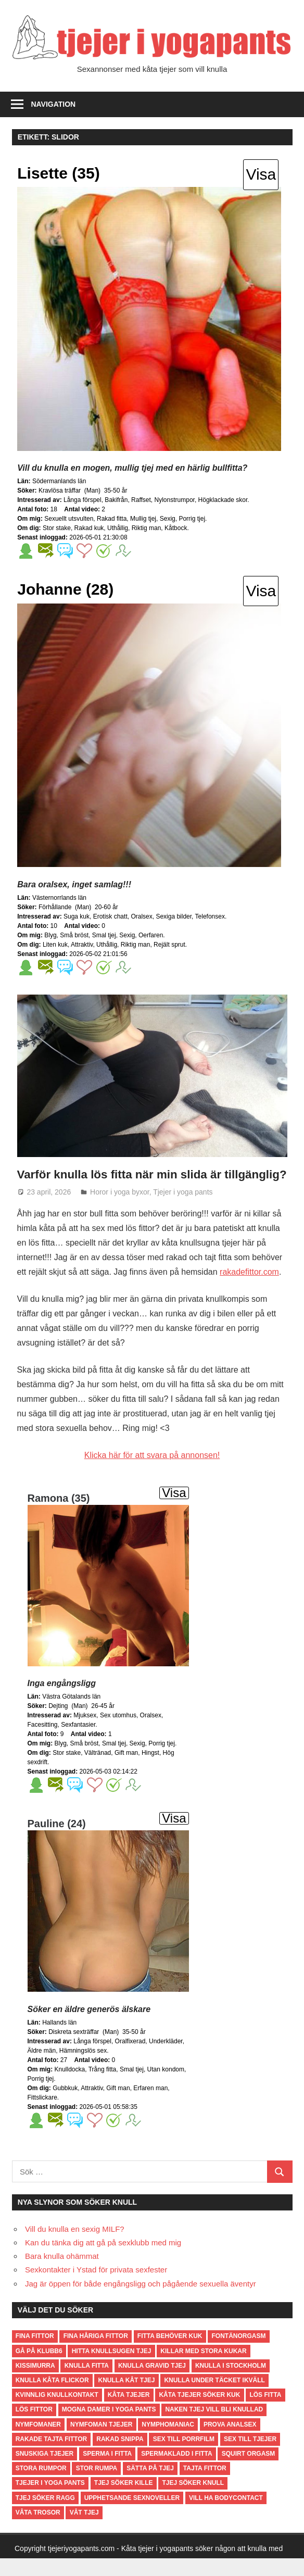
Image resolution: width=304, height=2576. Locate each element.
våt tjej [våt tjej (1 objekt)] (84, 2529)
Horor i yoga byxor (119, 1209)
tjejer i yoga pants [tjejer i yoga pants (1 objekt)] (50, 2500)
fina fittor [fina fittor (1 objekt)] (35, 2353)
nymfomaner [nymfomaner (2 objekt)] (38, 2441)
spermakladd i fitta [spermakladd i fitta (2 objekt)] (176, 2471)
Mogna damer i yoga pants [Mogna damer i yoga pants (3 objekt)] (109, 2427)
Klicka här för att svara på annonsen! (152, 1472)
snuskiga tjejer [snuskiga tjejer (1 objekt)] (45, 2471)
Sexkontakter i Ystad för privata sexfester (96, 2287)
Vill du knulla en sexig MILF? (74, 2246)
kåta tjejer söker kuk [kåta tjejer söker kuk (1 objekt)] (199, 2412)
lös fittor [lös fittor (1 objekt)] (34, 2427)
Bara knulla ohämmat (62, 2273)
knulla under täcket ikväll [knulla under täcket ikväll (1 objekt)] (214, 2398)
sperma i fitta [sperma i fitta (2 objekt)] (107, 2471)
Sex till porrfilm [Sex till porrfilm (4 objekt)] (183, 2456)
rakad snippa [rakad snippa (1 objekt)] (119, 2456)
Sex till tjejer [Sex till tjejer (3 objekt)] (250, 2456)
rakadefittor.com (249, 1289)
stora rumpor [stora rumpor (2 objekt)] (41, 2486)
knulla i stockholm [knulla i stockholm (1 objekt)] (230, 2382)
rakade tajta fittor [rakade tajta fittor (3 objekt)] (51, 2456)
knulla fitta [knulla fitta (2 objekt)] (87, 2382)
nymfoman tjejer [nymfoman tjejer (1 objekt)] (101, 2441)
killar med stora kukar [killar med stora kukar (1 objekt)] (203, 2368)
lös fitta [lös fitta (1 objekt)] (265, 2412)
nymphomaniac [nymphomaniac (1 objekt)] (168, 2441)
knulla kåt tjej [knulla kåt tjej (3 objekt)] (126, 2398)
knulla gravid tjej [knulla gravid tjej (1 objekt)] (152, 2382)
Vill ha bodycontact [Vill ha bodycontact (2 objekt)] (226, 2515)
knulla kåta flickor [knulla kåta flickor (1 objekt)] (52, 2398)
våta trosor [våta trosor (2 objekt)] (38, 2529)
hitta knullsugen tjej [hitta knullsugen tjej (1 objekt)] (111, 2368)
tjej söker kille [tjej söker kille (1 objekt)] (123, 2500)
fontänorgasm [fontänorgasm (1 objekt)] (238, 2353)
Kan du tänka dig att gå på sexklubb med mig (103, 2259)
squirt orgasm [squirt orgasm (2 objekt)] (248, 2471)
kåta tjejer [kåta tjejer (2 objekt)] (129, 2412)
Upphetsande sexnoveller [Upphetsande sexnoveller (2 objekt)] (132, 2515)
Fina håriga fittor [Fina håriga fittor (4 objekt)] (96, 2353)
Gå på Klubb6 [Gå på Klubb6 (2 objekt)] (39, 2368)
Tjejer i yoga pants (182, 1209)
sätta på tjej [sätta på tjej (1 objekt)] (150, 2486)
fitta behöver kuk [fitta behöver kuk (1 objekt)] (169, 2353)
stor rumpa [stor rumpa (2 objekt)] (97, 2486)
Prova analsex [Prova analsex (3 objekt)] (230, 2441)
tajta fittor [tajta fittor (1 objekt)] (204, 2486)
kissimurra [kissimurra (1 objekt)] (35, 2382)
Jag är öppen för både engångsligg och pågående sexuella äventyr (140, 2300)
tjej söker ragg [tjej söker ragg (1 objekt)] (45, 2515)
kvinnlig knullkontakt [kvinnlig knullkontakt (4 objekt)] (57, 2412)
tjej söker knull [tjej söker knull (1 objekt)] (193, 2500)
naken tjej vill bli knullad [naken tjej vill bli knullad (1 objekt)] (214, 2427)
